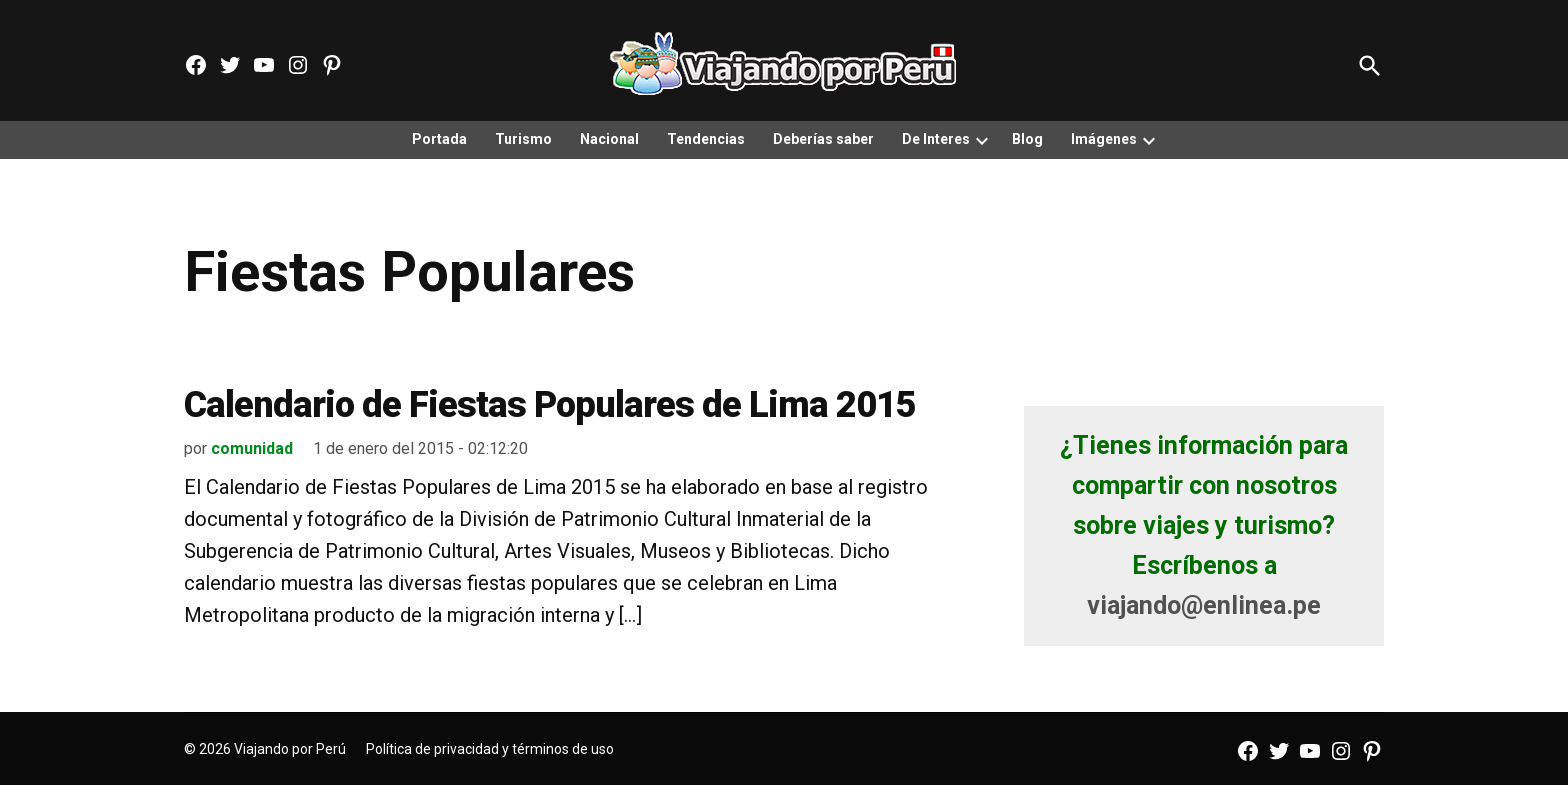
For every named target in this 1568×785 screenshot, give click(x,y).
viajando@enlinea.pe (1204, 605)
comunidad (252, 448)
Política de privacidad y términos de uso (490, 749)
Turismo (523, 139)
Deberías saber (823, 139)
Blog (1027, 139)
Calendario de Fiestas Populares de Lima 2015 (550, 405)
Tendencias (706, 139)
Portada (439, 139)
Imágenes (1104, 139)
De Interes (936, 139)
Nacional (609, 139)
